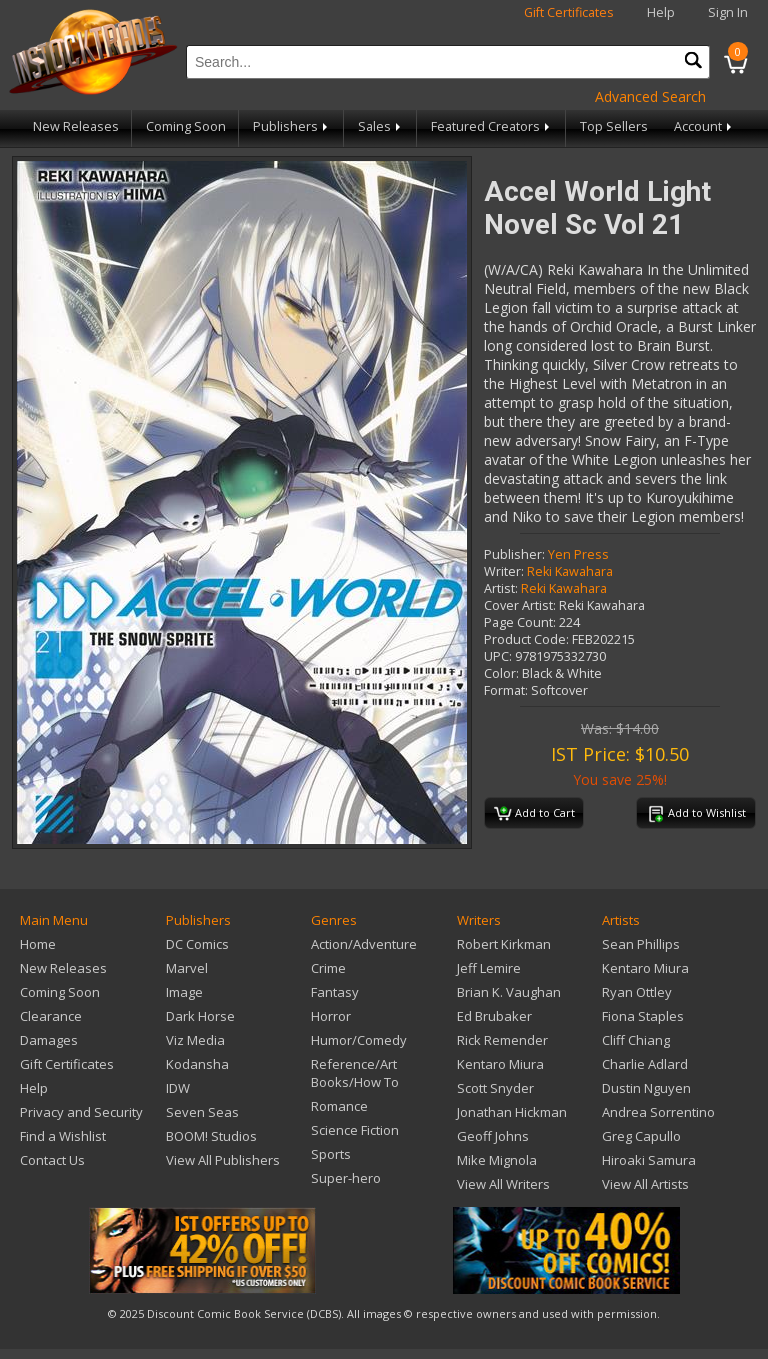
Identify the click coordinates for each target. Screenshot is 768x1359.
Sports (331, 1154)
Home (38, 944)
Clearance (51, 1016)
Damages (49, 1040)
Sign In (728, 12)
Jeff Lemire (489, 968)
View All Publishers (223, 1160)
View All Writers (503, 1184)
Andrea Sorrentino (658, 1112)
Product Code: (526, 639)
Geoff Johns (493, 1136)
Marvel (187, 968)
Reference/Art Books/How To (355, 1073)
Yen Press (578, 554)
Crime (328, 968)
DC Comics (197, 944)
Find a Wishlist (63, 1136)
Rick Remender (502, 1040)
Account (704, 126)
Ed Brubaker (494, 1016)
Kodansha (197, 1064)
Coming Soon (186, 126)
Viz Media (195, 1040)
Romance (339, 1106)
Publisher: (514, 554)
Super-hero (346, 1178)
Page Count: (520, 622)
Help (661, 12)
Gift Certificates (569, 12)
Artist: (501, 588)
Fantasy (335, 992)
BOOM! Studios (211, 1136)
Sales (381, 126)
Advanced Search (650, 96)
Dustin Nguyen (646, 1088)
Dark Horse (200, 1016)
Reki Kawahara (570, 571)
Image (184, 992)
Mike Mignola (497, 1160)
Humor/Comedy (359, 1040)
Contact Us (52, 1160)
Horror (331, 1016)
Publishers (292, 126)
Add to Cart (534, 814)
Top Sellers (614, 126)
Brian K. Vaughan (509, 992)
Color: (501, 673)
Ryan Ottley (637, 992)
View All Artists (645, 1184)
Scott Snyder (495, 1088)
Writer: (504, 571)
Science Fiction (355, 1130)
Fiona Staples (643, 1016)
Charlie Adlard (645, 1064)
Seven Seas (202, 1112)
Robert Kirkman (504, 944)
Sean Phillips (641, 944)
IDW (178, 1088)
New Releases (76, 126)
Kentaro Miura (500, 1064)
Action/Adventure (364, 944)
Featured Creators (492, 126)
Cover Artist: (520, 605)
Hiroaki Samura (649, 1160)
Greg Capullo (641, 1136)
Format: (506, 690)
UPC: (498, 656)
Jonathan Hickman (512, 1112)
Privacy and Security (81, 1112)
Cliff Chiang (636, 1040)
